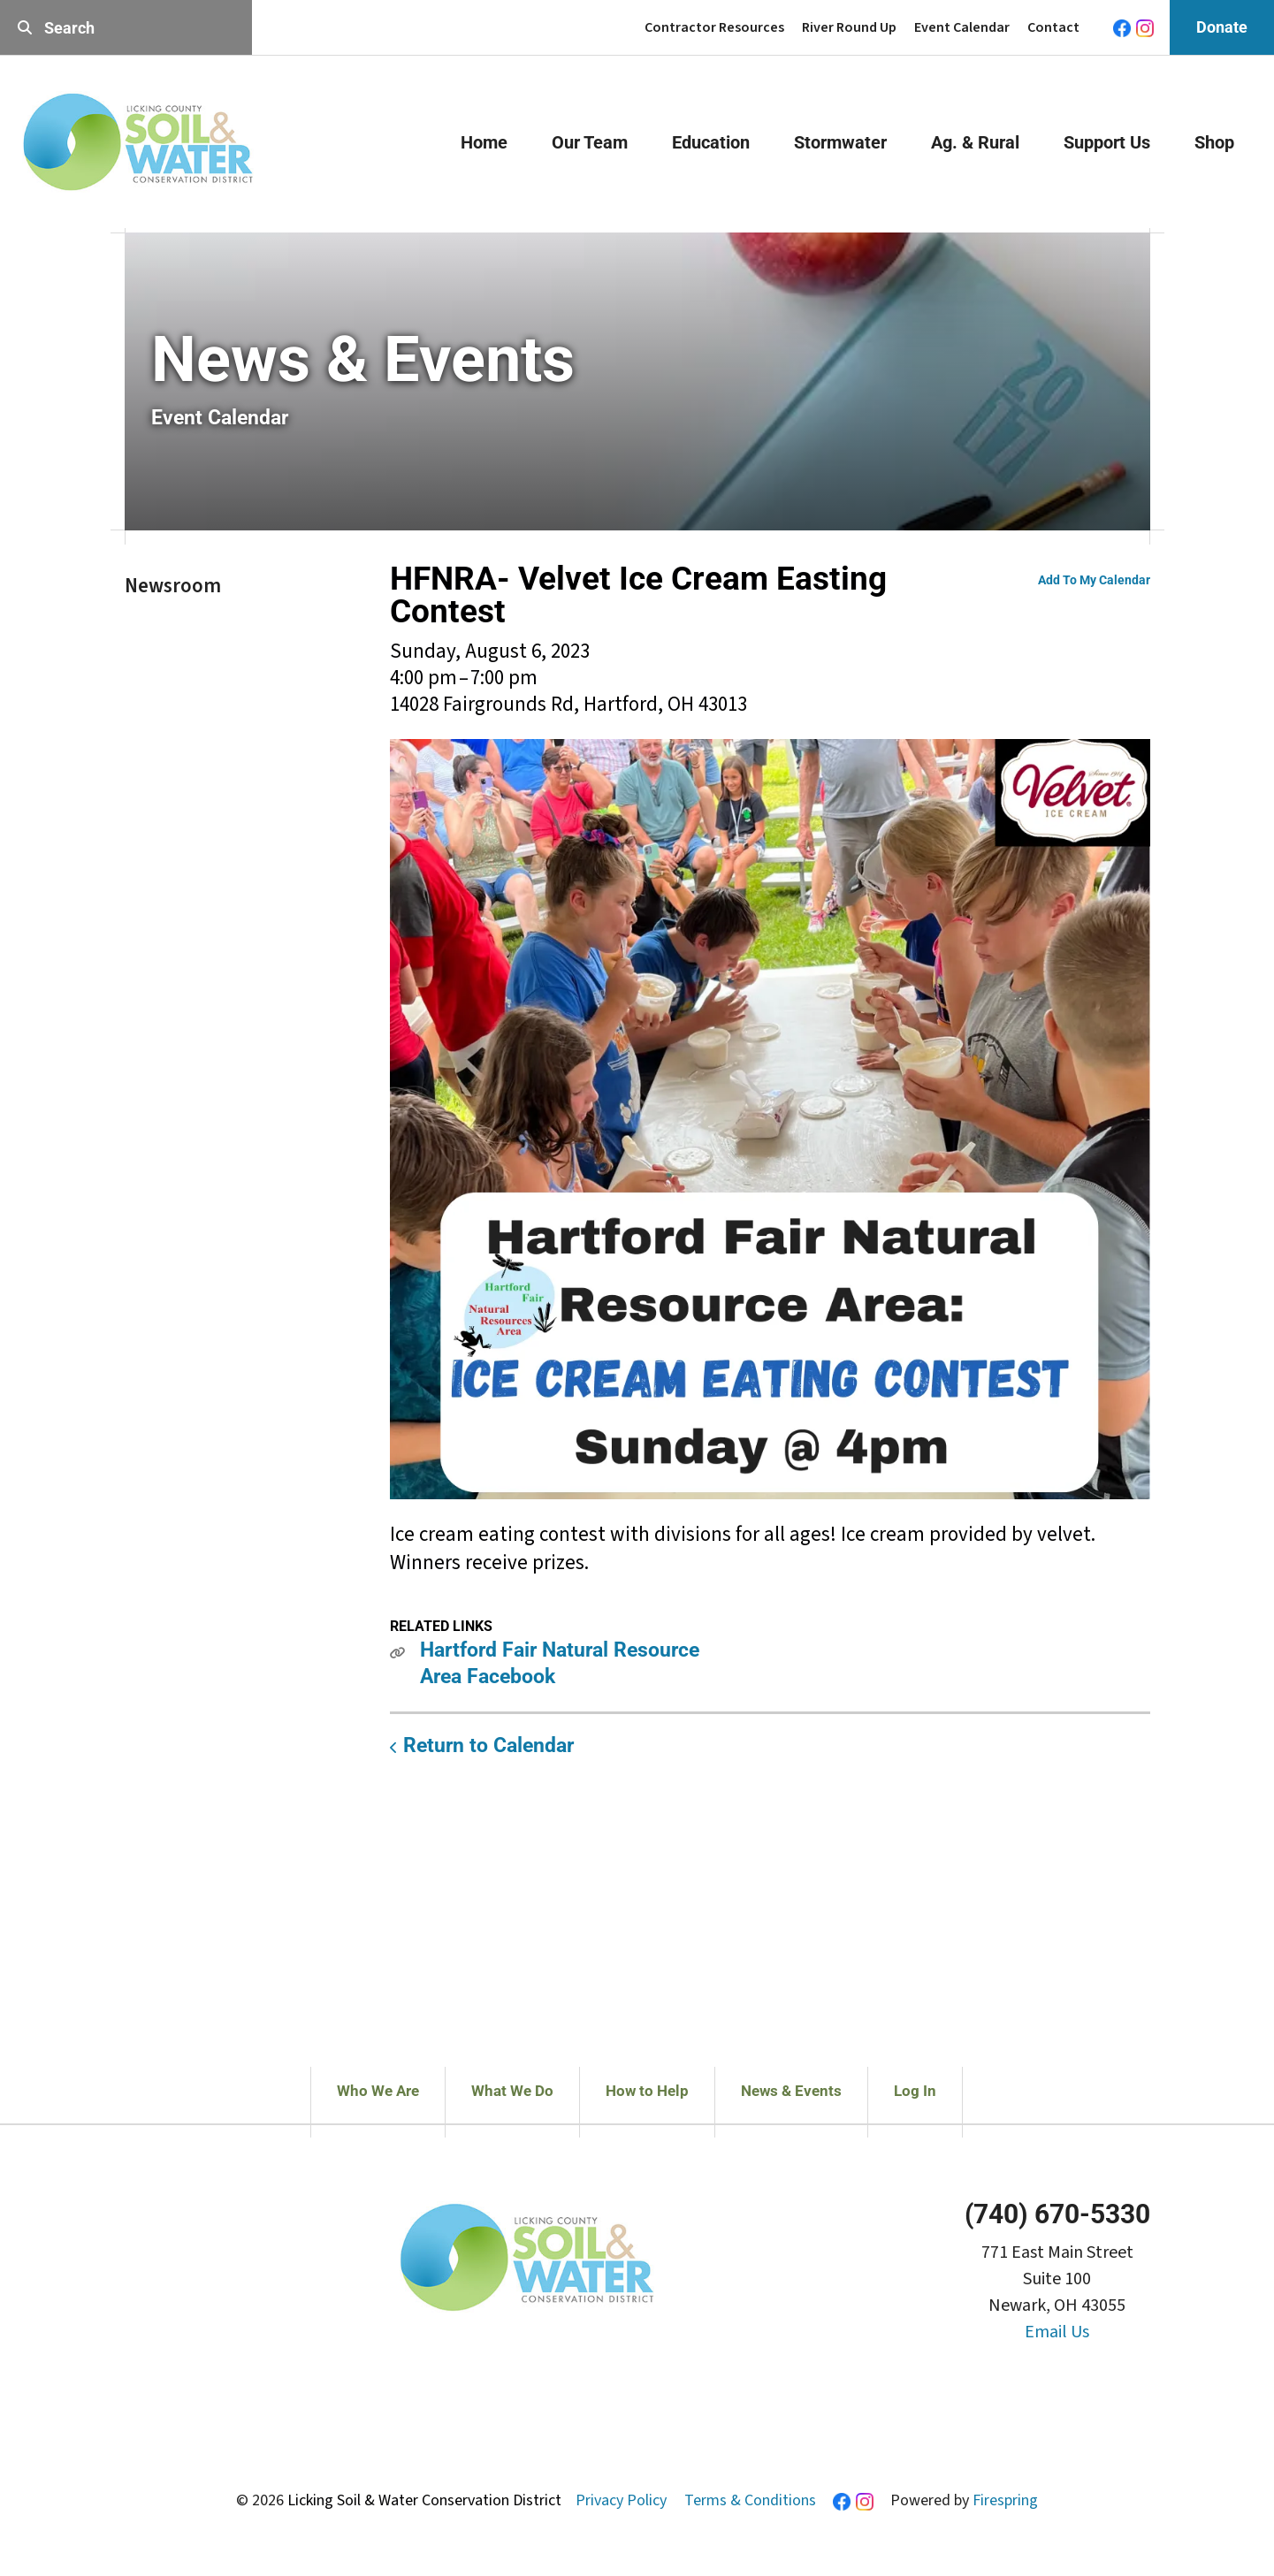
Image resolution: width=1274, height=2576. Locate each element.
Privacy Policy (621, 2500)
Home (484, 142)
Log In (915, 2091)
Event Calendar (962, 27)
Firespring (1005, 2500)
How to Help (647, 2091)
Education (711, 142)
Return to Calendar (488, 1745)
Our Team (590, 142)
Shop (1214, 142)
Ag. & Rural (975, 142)
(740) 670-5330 (1057, 2214)
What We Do (512, 2091)
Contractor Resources (714, 27)
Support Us (1107, 142)
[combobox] (126, 28)
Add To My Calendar (1094, 580)
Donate (1221, 27)
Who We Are (378, 2091)
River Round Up (849, 27)
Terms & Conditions (750, 2500)
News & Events (791, 2091)
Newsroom (173, 585)
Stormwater (840, 142)
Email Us (1057, 2332)
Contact (1053, 27)
